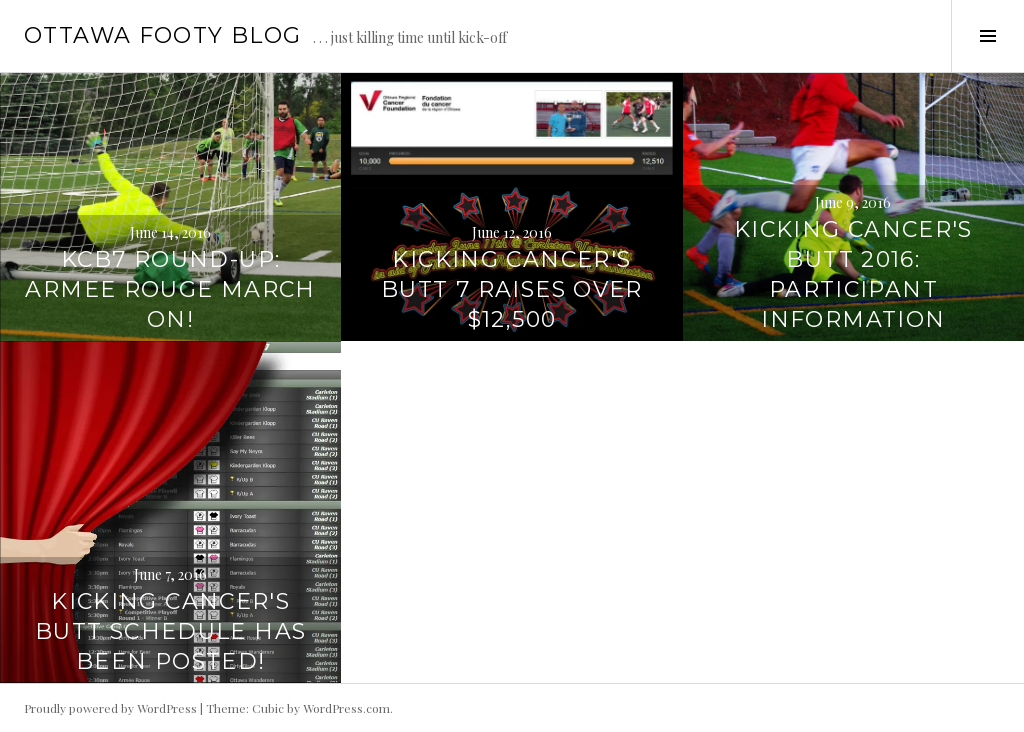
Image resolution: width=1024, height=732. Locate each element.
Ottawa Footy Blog (162, 35)
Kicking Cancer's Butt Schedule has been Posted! (170, 631)
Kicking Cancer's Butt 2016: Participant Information (853, 274)
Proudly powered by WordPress (110, 708)
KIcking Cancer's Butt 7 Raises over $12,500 (512, 289)
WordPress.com (346, 708)
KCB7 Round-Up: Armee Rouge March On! (170, 289)
